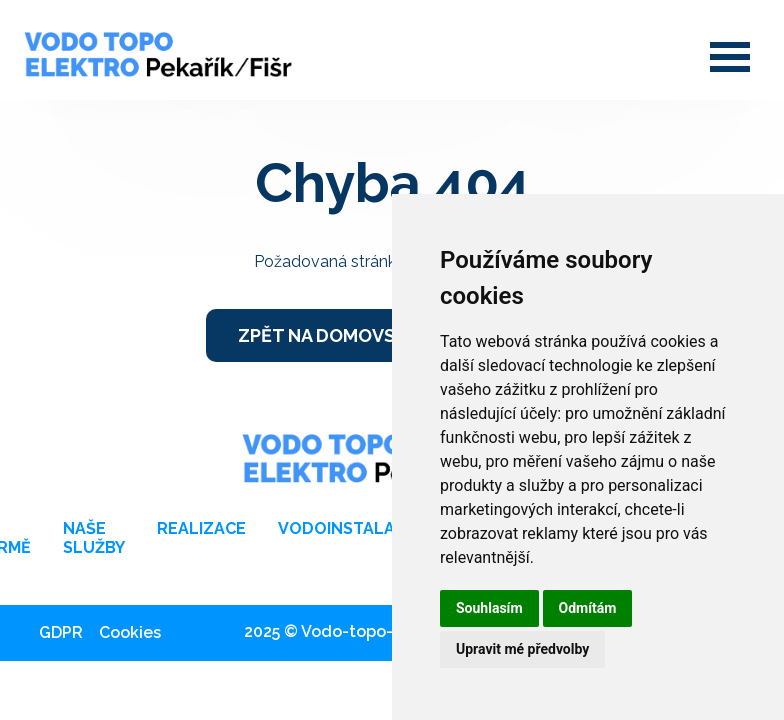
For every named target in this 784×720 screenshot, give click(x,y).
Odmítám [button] (588, 608)
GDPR (61, 632)
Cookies (130, 632)
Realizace (201, 528)
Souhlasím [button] (489, 608)
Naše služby (94, 538)
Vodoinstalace (347, 528)
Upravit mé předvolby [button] (522, 649)
